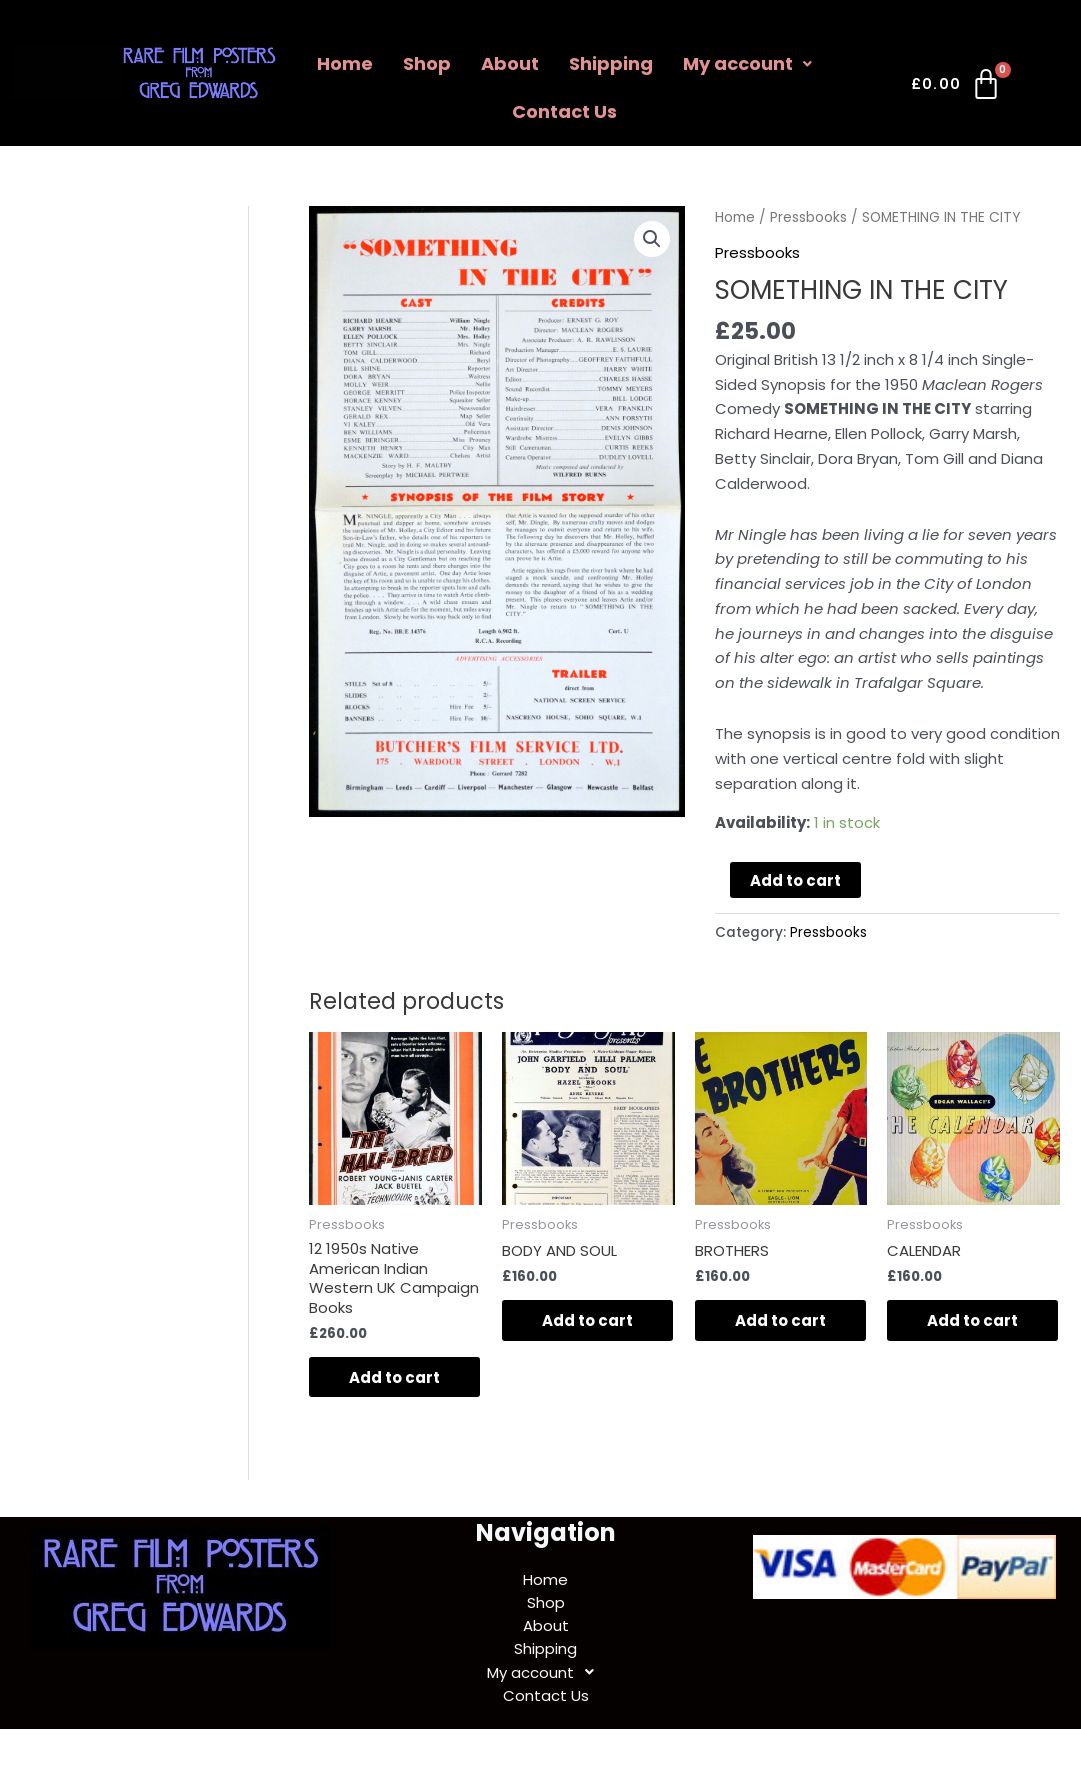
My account (747, 63)
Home (345, 63)
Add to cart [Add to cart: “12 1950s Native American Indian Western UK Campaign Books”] (394, 1377)
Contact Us (564, 111)
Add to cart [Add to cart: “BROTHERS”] (780, 1320)
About (510, 63)
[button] (652, 239)
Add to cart (795, 880)
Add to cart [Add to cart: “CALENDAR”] (972, 1320)
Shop (427, 63)
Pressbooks (808, 217)
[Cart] (957, 88)
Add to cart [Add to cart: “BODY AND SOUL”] (587, 1320)
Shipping (611, 63)
